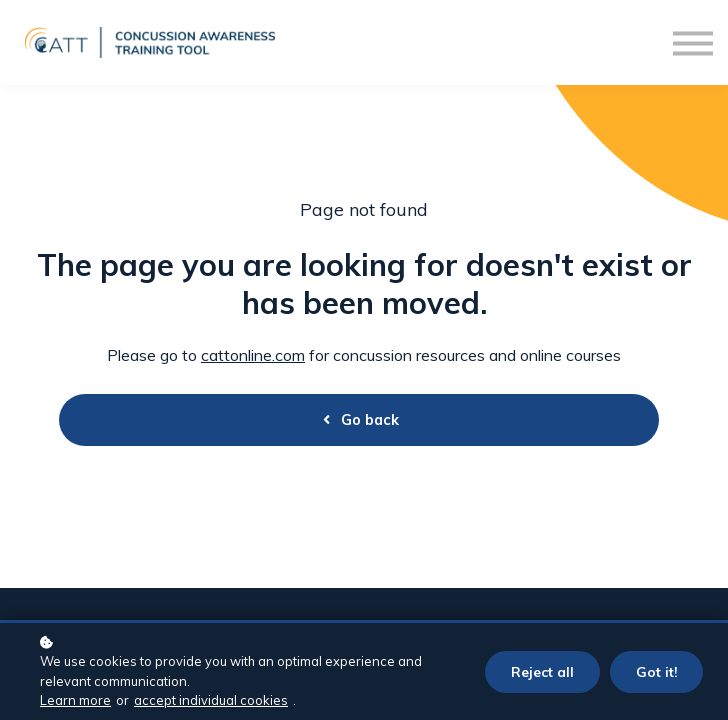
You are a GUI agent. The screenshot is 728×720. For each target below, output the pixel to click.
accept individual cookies (211, 700)
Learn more (75, 700)
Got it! (656, 671)
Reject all (542, 671)
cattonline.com (253, 355)
